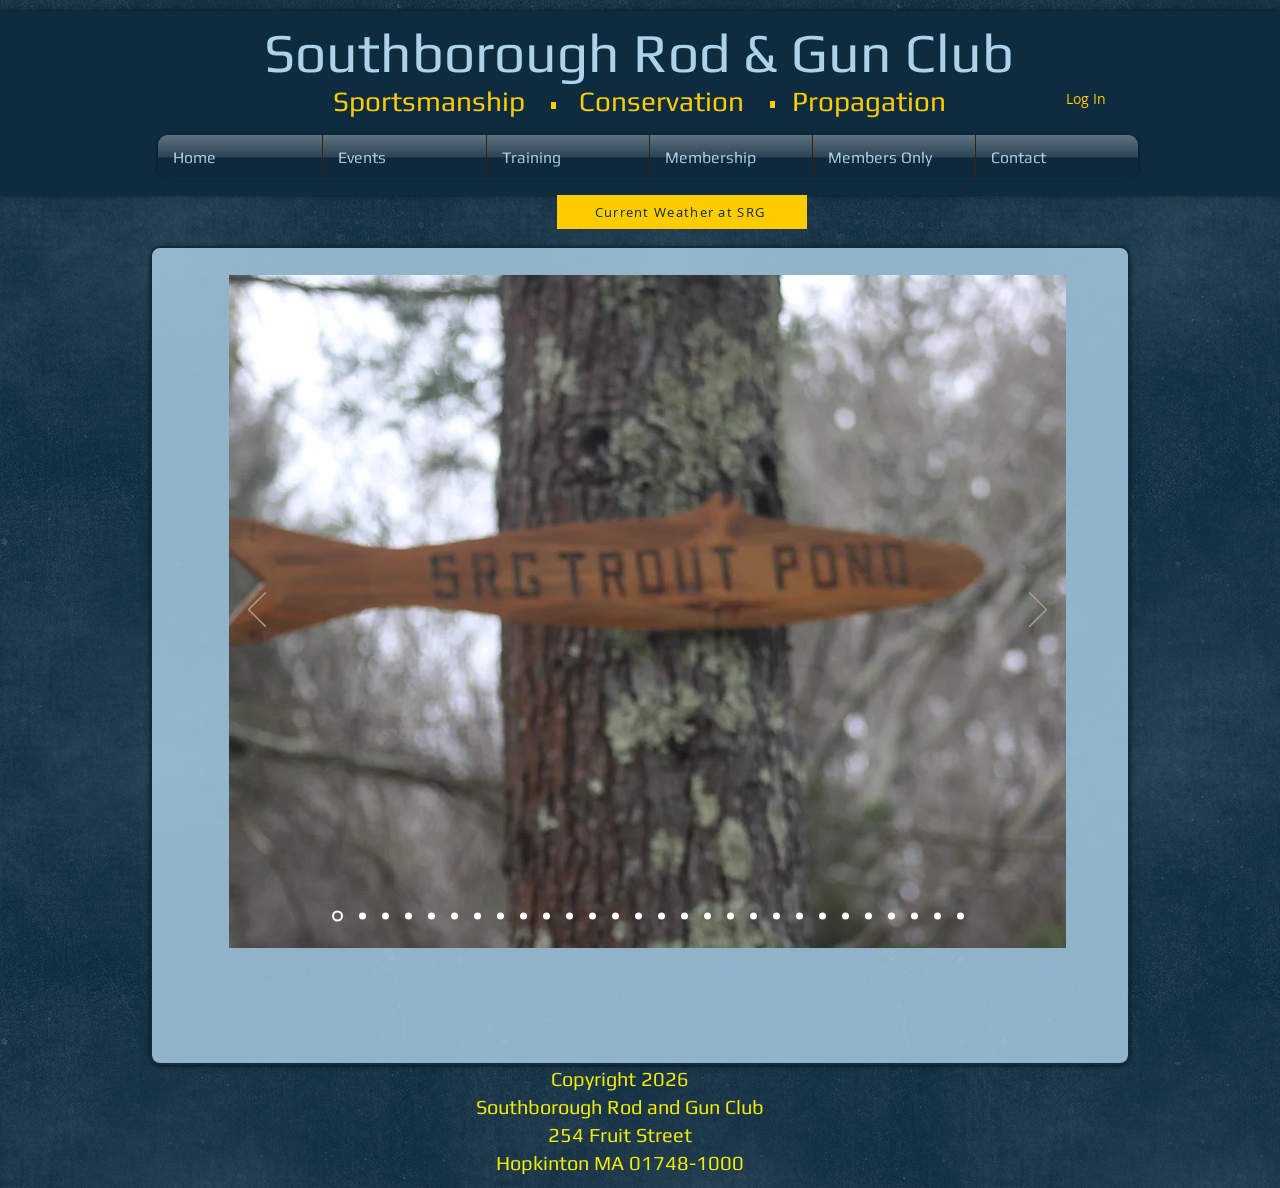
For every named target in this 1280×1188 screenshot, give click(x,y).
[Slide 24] (868, 916)
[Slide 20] (776, 916)
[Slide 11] (569, 916)
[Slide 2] (362, 916)
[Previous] (257, 611)
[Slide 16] (684, 916)
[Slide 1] (337, 916)
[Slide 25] (891, 916)
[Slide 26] (914, 916)
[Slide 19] (753, 916)
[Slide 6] (454, 916)
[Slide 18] (730, 916)
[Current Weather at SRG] (682, 212)
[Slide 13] (615, 916)
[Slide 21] (799, 916)
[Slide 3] (385, 916)
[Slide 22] (822, 916)
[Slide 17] (707, 916)
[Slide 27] (937, 916)
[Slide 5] (431, 916)
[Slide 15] (661, 916)
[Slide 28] (960, 916)
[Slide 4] (408, 916)
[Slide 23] (845, 916)
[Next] (1038, 611)
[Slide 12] (592, 916)
